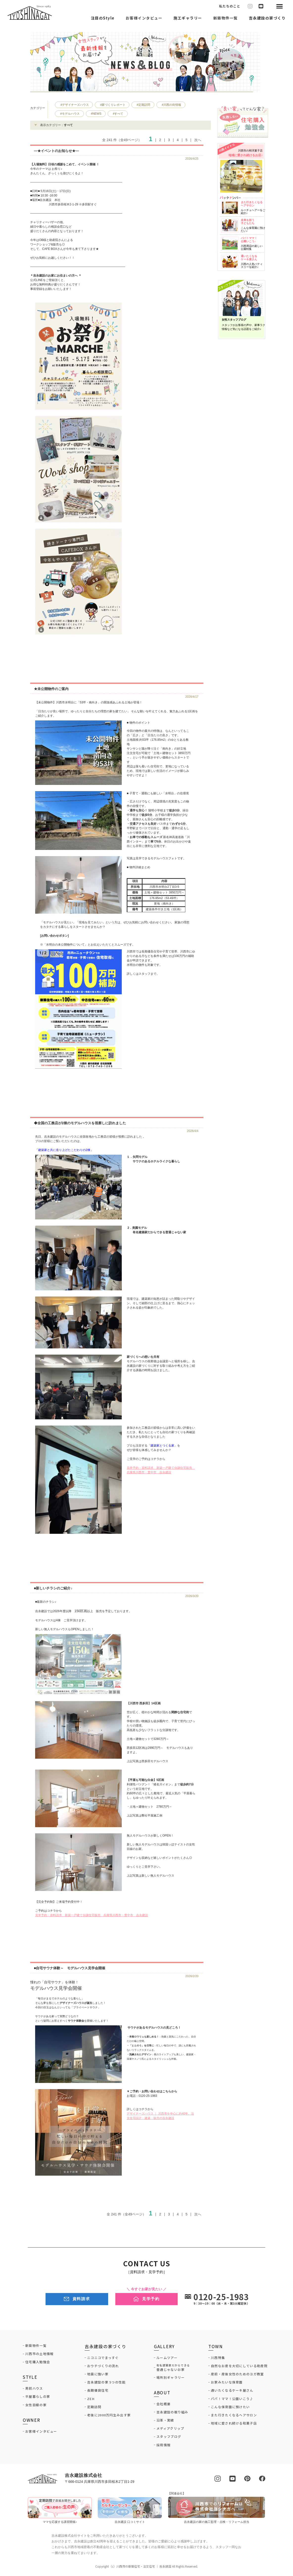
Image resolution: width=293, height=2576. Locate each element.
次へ (197, 140)
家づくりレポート (112, 105)
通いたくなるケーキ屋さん (232, 2390)
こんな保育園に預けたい (230, 2407)
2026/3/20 (191, 1596)
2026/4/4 (192, 1131)
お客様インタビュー (144, 18)
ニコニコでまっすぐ (103, 2358)
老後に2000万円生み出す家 (109, 2415)
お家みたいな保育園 (227, 2382)
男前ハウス (34, 2388)
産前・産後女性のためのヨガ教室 (237, 2374)
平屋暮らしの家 (37, 2397)
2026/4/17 (191, 696)
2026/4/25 (191, 158)
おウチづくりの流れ (103, 2366)
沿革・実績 (165, 2420)
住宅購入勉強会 (37, 2362)
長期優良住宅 (97, 2390)
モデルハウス (69, 113)
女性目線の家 (36, 2405)
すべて (118, 113)
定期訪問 (143, 105)
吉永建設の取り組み (172, 2412)
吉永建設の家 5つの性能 (106, 2382)
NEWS (96, 113)
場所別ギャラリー (170, 2377)
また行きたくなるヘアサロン (234, 2415)
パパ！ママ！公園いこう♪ (232, 2399)
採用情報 (163, 2445)
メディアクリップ (170, 2428)
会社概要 (163, 2404)
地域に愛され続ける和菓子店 (234, 2423)
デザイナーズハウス (74, 105)
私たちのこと (229, 6)
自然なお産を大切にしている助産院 (239, 2366)
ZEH (91, 2399)
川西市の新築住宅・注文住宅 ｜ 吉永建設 (143, 2566)
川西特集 (218, 2358)
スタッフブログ (168, 2437)
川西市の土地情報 (39, 2354)
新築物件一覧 (225, 18)
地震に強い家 (97, 2374)
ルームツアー (166, 2358)
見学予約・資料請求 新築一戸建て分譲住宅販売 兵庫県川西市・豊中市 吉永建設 (91, 1915)
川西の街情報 (171, 105)
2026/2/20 (191, 1976)
